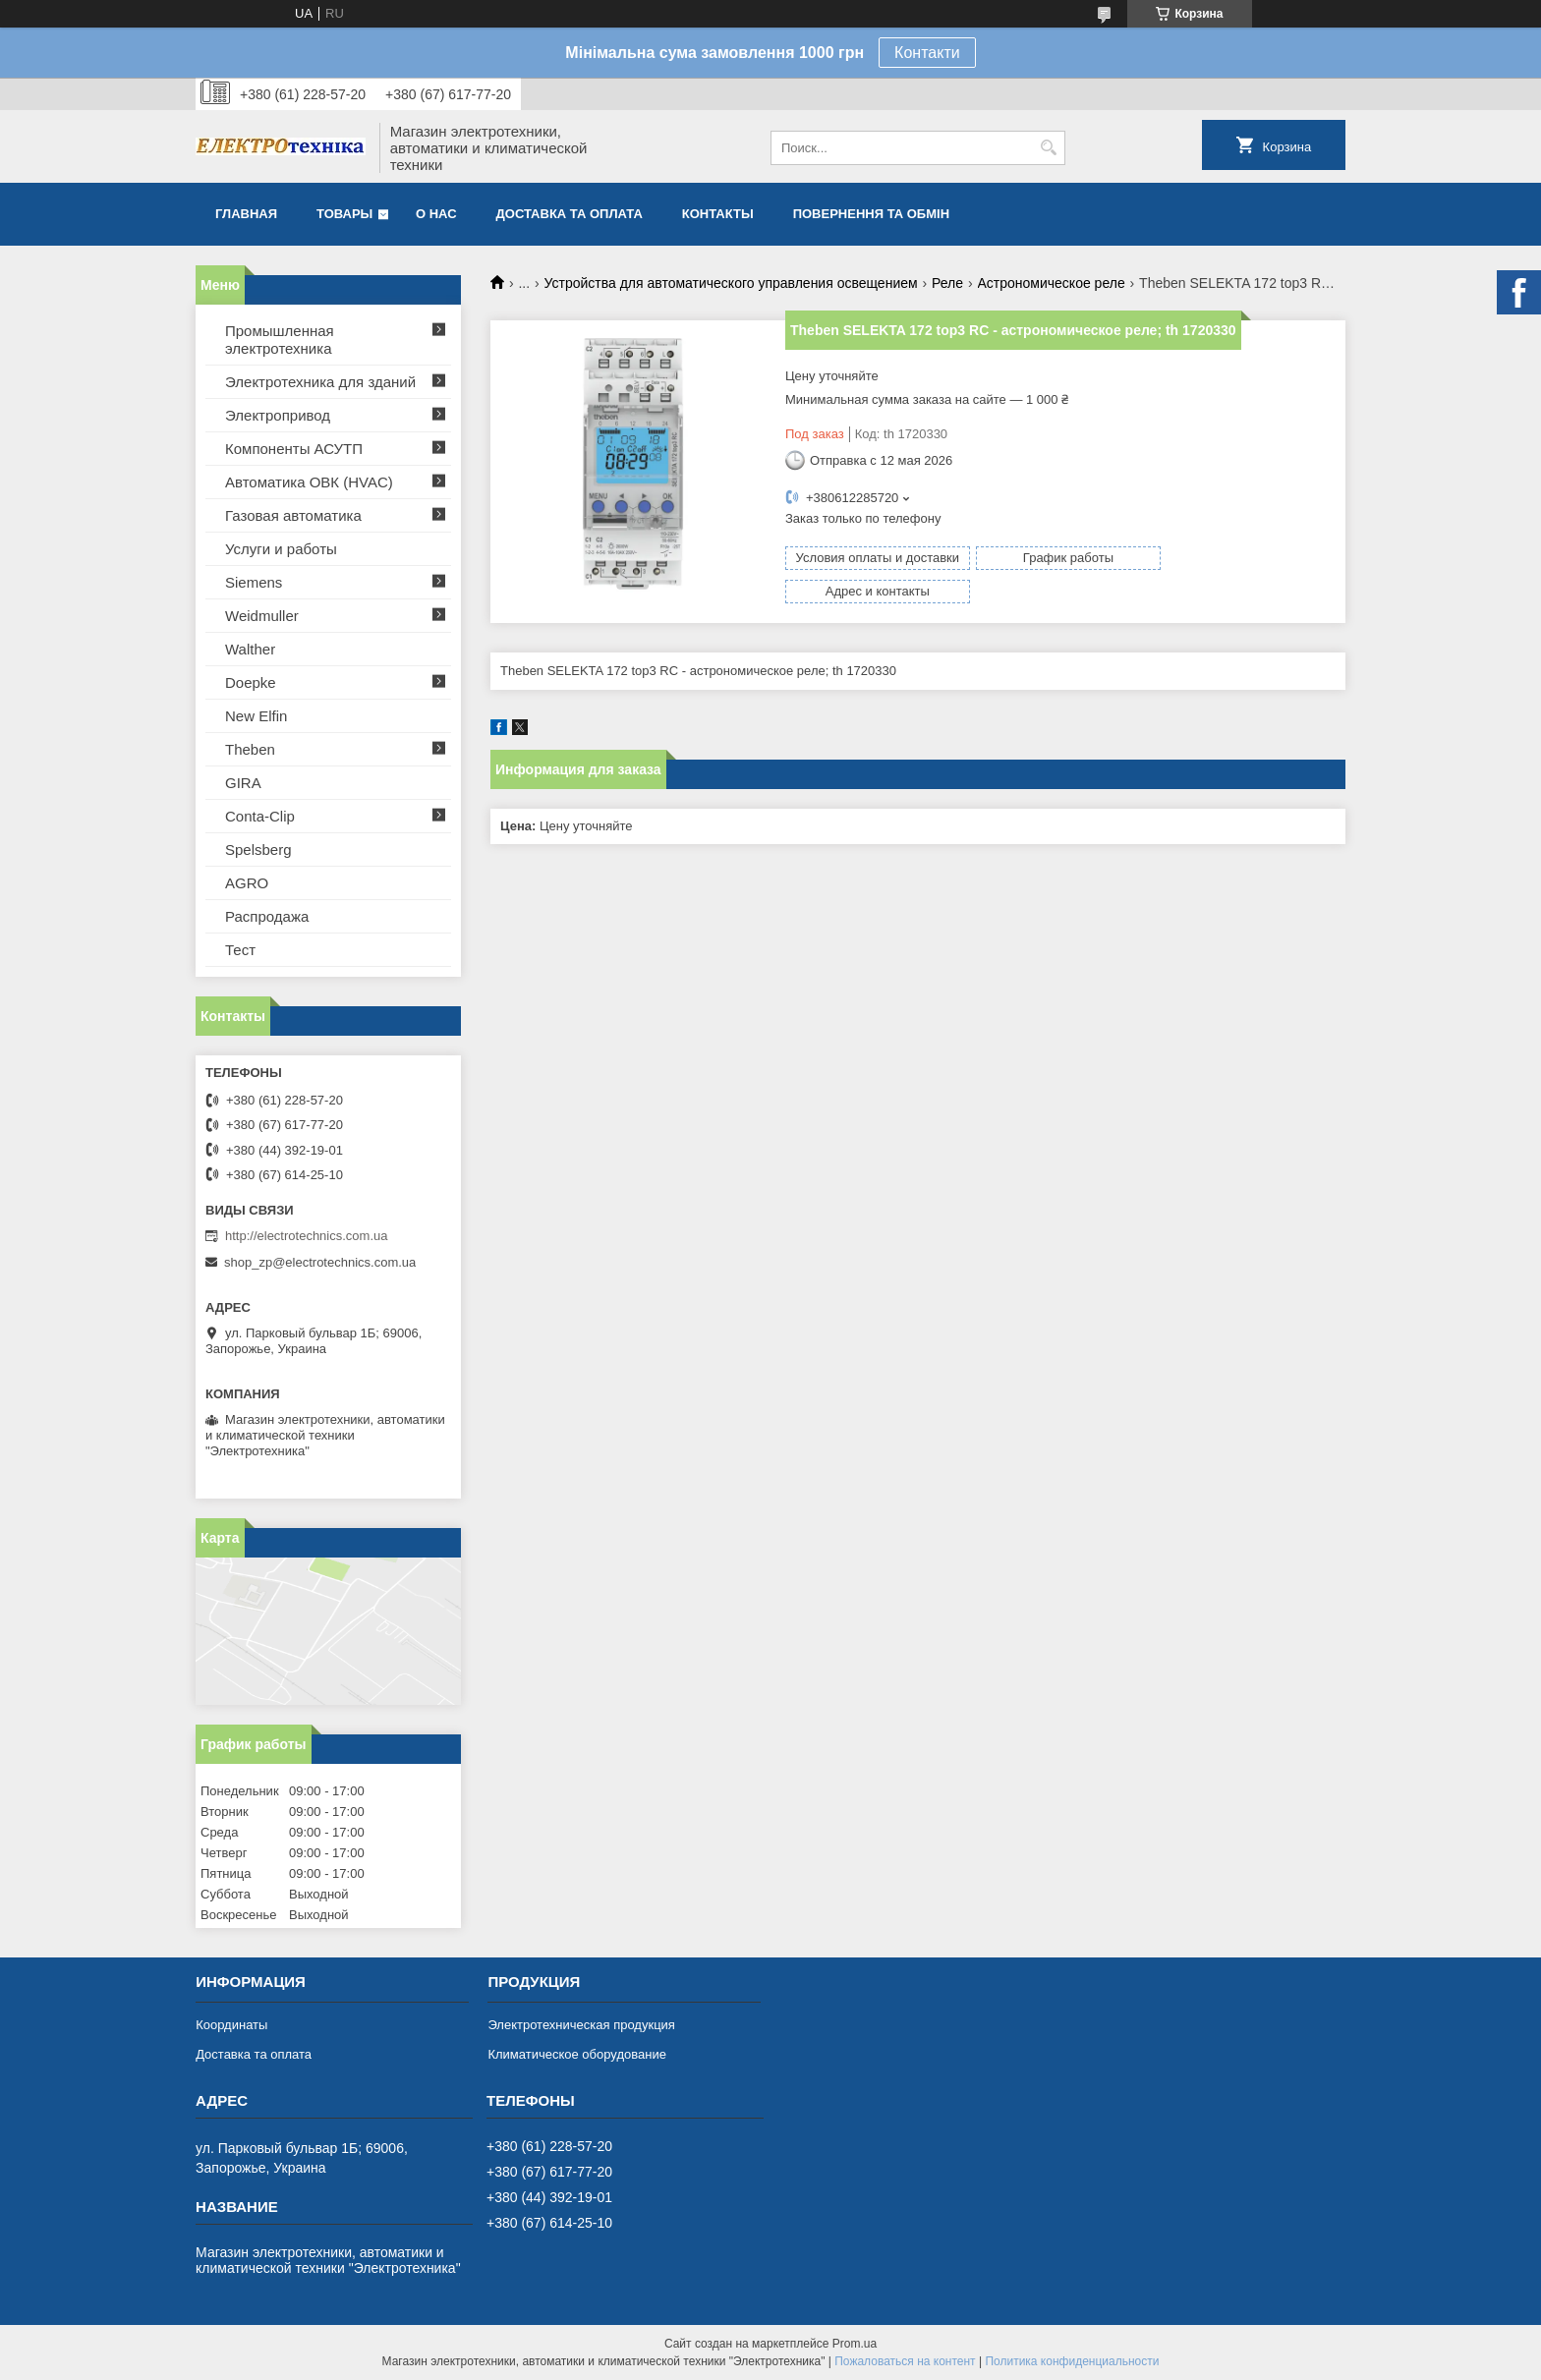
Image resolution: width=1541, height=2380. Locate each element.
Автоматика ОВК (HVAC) (309, 482)
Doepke (250, 682)
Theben (250, 749)
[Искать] (1048, 148)
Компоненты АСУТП (294, 448)
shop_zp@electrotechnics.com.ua (320, 1262)
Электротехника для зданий (320, 381)
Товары (344, 213)
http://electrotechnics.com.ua (306, 1235)
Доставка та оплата (569, 213)
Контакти (927, 52)
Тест (240, 949)
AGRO (246, 883)
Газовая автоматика (293, 515)
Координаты (231, 2024)
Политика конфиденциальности (1072, 2361)
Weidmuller (262, 615)
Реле (947, 283)
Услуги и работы (281, 548)
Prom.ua (854, 2344)
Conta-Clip (260, 816)
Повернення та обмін (871, 213)
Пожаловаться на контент (904, 2361)
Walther (250, 649)
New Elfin (256, 716)
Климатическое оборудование (576, 2054)
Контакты (718, 213)
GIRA (243, 782)
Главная (246, 213)
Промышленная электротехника (279, 339)
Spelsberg (258, 849)
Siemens (253, 582)
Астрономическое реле (1051, 283)
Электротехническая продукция (580, 2024)
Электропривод (277, 415)
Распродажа (267, 916)
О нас (436, 213)
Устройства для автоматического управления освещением (731, 283)
